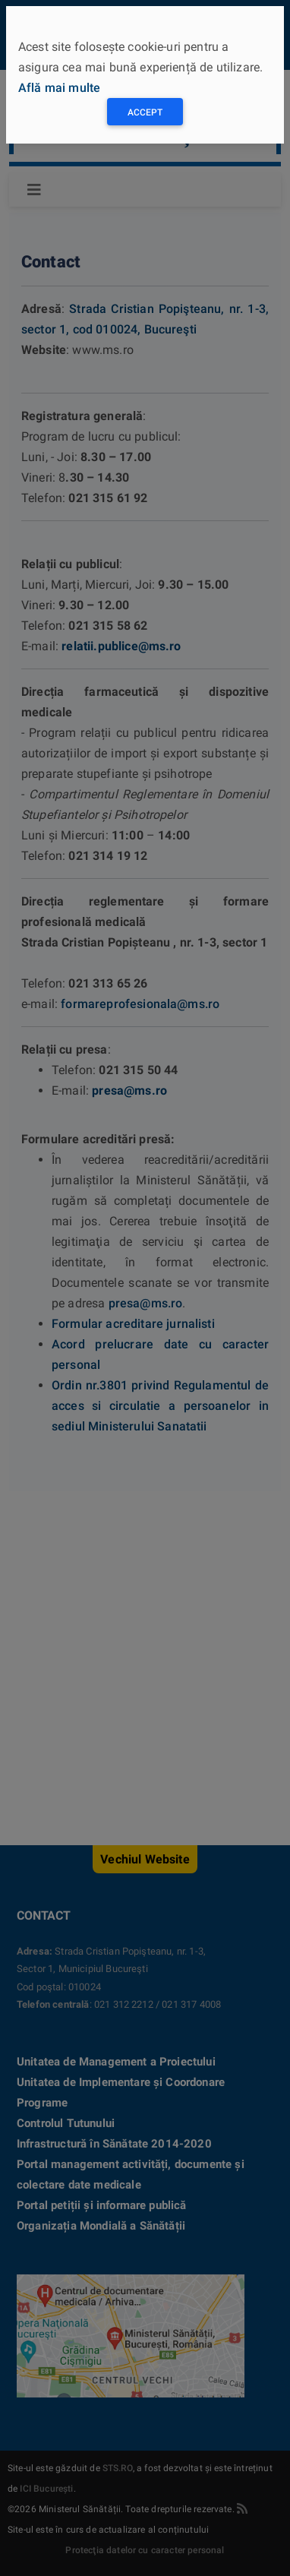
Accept (145, 112)
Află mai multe (59, 88)
